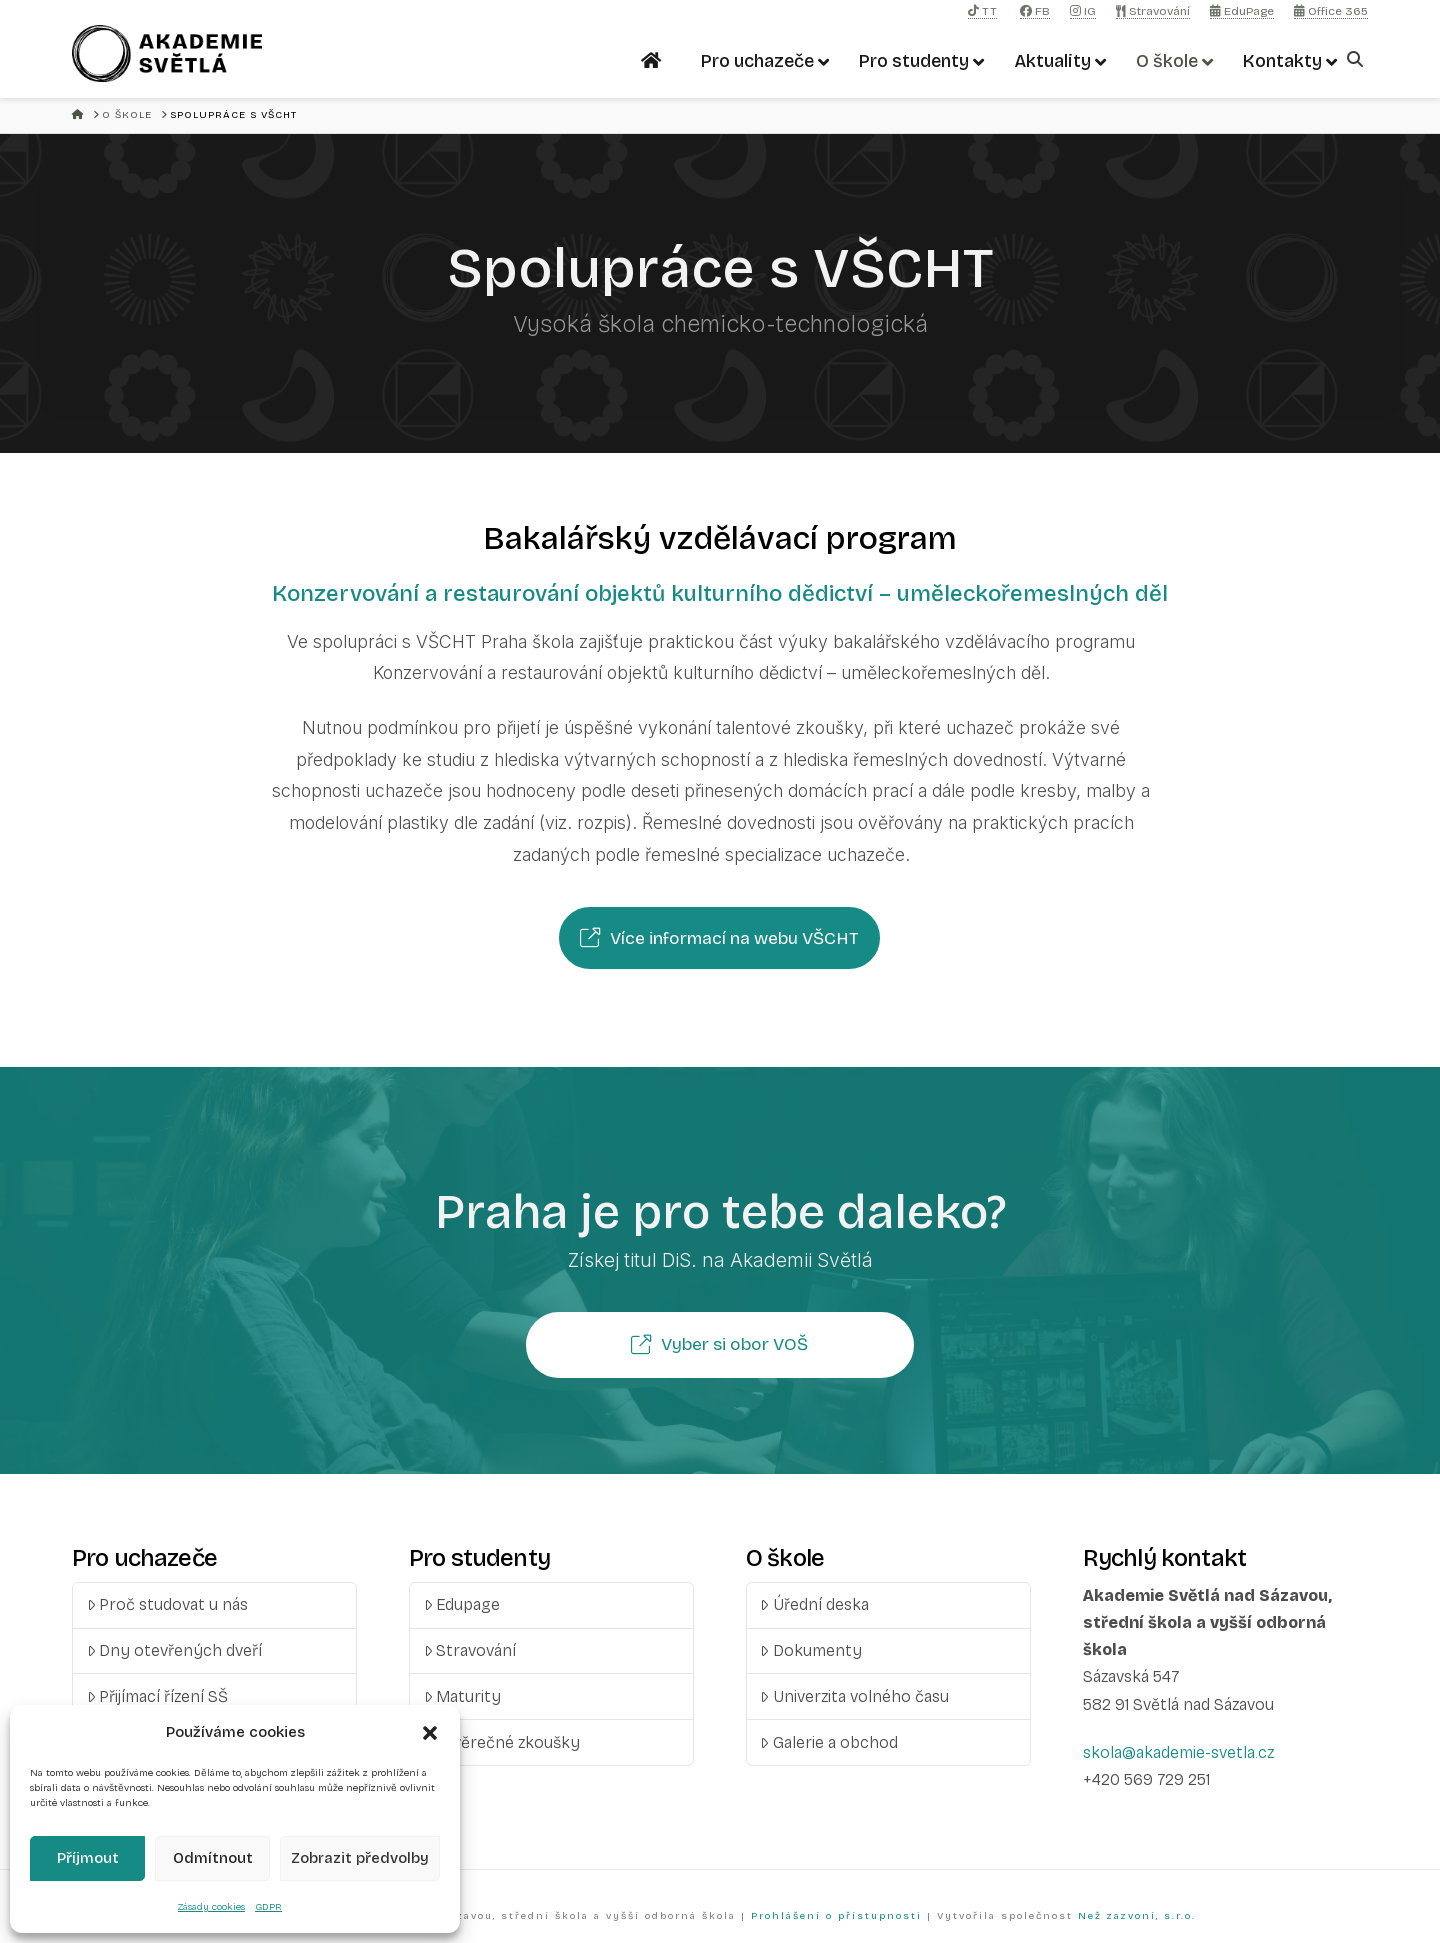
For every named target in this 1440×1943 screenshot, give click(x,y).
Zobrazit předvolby (360, 1858)
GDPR (268, 1907)
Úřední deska (814, 1604)
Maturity (463, 1696)
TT (982, 11)
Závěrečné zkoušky (502, 1742)
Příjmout (88, 1858)
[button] (430, 1733)
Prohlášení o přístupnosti (836, 1916)
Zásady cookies (211, 1907)
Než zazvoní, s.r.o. (1137, 1916)
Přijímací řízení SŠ (158, 1696)
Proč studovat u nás (168, 1604)
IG (1083, 11)
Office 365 (1331, 11)
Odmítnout (213, 1858)
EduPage (1242, 11)
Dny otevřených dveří (175, 1650)
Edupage (462, 1604)
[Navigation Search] (1357, 59)
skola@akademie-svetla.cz (1178, 1752)
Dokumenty (811, 1650)
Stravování (1153, 11)
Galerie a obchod (829, 1742)
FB (1035, 11)
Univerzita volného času (854, 1696)
